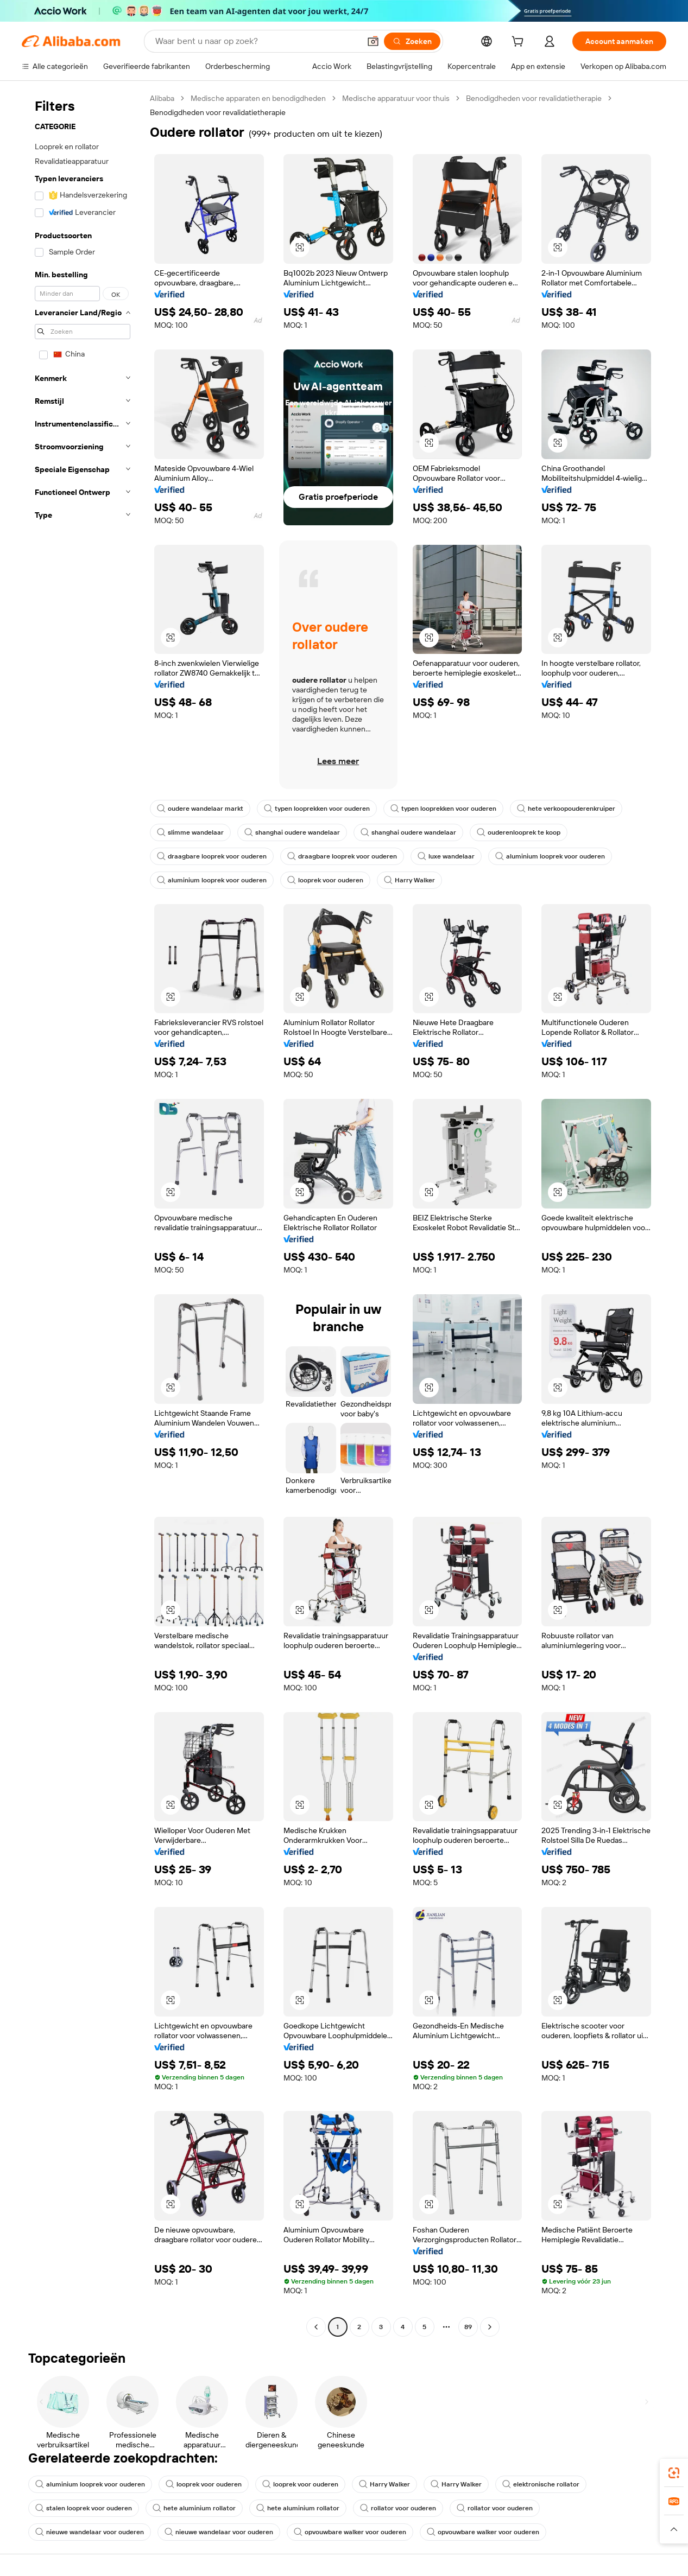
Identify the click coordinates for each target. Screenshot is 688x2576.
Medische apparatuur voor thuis (396, 98)
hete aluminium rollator (194, 2508)
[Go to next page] (490, 2327)
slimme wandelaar (190, 832)
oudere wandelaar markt (200, 808)
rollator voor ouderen (398, 2508)
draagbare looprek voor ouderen (212, 856)
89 (468, 2327)
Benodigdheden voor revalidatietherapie (534, 98)
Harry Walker (409, 880)
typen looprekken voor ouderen (317, 808)
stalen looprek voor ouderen (83, 2508)
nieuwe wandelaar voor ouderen (89, 2532)
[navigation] (82, 1214)
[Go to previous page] (316, 2327)
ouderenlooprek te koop (518, 832)
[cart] (520, 43)
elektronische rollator (540, 2484)
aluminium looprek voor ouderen (550, 856)
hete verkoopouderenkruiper (566, 808)
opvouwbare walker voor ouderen (350, 2532)
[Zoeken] (412, 41)
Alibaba (162, 98)
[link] (674, 2473)
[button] (373, 41)
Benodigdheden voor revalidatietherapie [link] (218, 112)
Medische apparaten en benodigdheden (258, 98)
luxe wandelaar (446, 856)
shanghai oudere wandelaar (292, 832)
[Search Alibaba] (256, 41)
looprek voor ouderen (325, 880)
